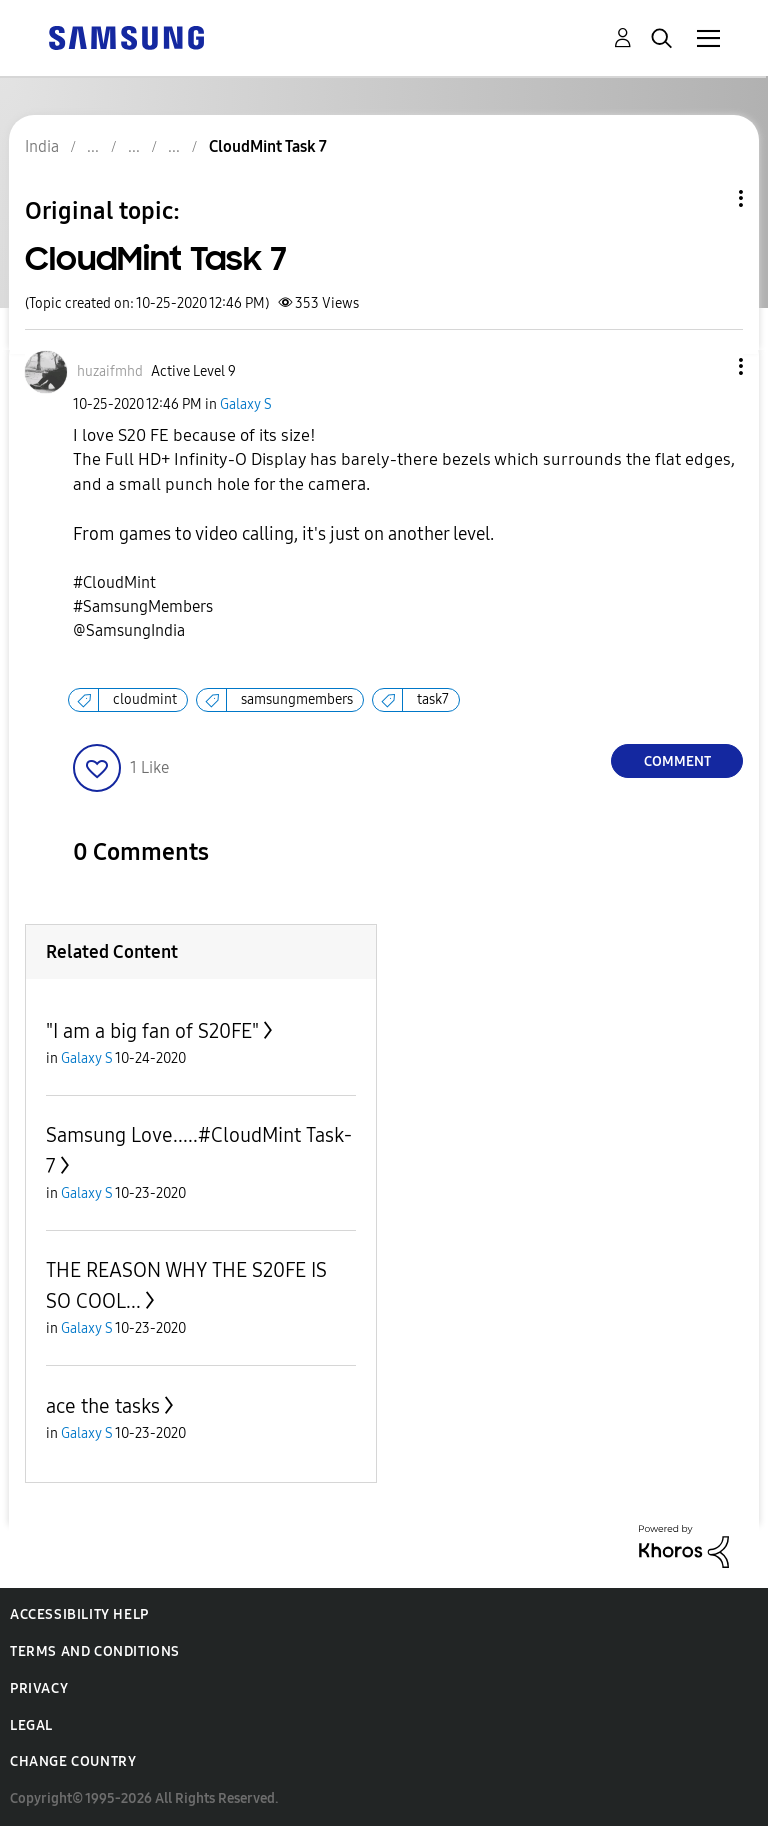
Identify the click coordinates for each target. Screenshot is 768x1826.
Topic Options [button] (707, 198)
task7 (433, 699)
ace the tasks (103, 1406)
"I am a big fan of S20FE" (152, 1031)
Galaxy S (246, 404)
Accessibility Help (79, 1614)
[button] (708, 366)
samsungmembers (297, 699)
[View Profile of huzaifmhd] (110, 371)
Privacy (39, 1688)
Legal (31, 1725)
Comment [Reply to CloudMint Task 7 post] (677, 761)
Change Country (73, 1761)
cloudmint (145, 699)
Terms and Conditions (95, 1651)
